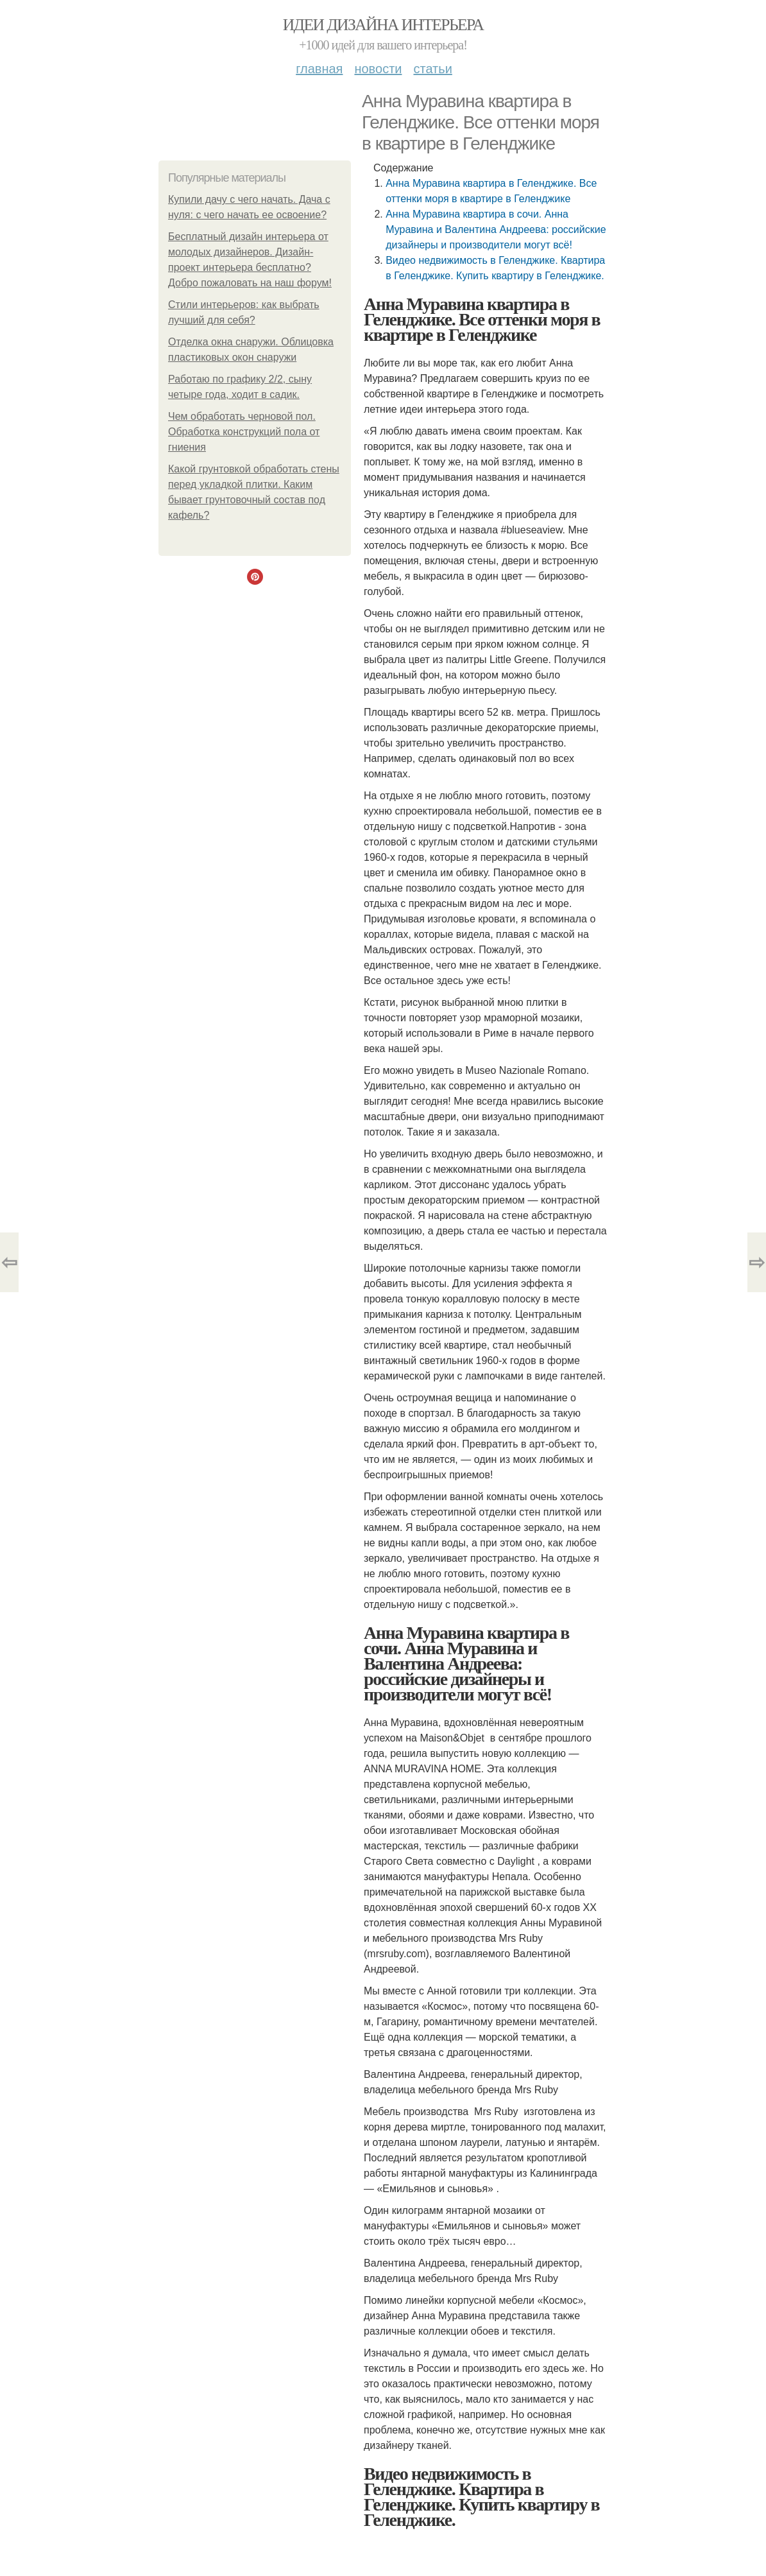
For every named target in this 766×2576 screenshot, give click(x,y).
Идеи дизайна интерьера (383, 24)
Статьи (432, 69)
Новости (378, 69)
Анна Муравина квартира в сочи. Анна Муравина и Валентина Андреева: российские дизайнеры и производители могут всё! (496, 229)
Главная (319, 69)
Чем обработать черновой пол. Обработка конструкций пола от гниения (243, 432)
